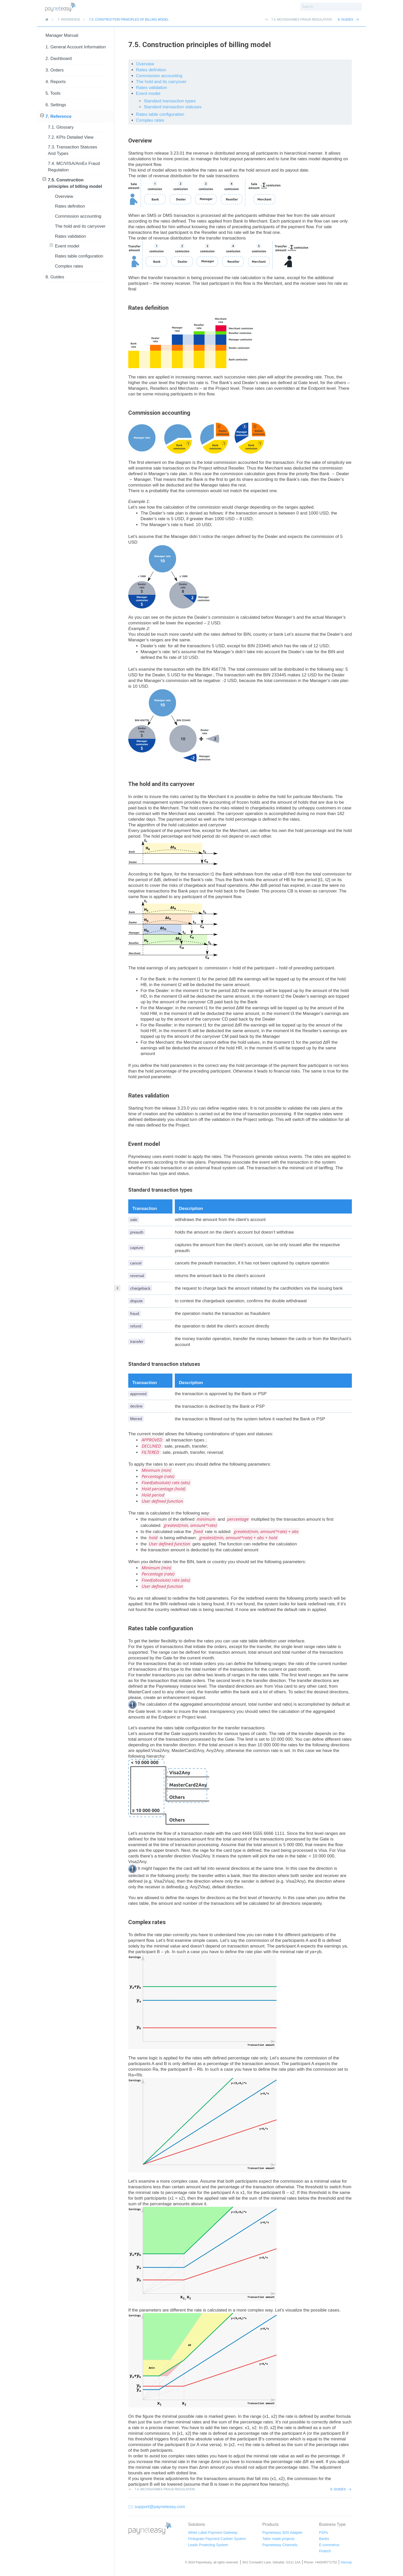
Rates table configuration (79, 256)
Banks (324, 2539)
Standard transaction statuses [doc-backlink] (164, 1364)
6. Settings (55, 104)
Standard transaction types (170, 101)
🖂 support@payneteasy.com (156, 2506)
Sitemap (346, 2562)
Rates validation (70, 236)
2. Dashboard (58, 58)
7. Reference (56, 116)
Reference (70, 19)
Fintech (325, 2551)
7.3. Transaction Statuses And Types (72, 150)
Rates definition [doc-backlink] (148, 308)
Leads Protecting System (208, 2545)
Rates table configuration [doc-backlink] (160, 1628)
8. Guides (54, 277)
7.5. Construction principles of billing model (72, 183)
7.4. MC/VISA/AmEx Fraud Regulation (74, 166)
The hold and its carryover (80, 226)
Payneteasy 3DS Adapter (282, 2532)
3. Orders (54, 70)
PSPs (323, 2532)
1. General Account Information (75, 47)
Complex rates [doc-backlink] (147, 1922)
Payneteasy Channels (279, 2545)
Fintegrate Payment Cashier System (217, 2539)
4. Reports (55, 81)
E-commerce (329, 2545)
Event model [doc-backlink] (144, 1144)
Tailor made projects (278, 2539)
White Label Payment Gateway (212, 2532)
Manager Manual (61, 35)
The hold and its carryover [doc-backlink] (161, 784)
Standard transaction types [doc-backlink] (160, 1190)
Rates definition (70, 206)
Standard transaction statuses (173, 106)
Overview (64, 196)
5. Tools (52, 93)
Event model (64, 246)
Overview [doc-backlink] (140, 140)
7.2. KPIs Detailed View (70, 137)
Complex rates (69, 266)
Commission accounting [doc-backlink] (159, 413)
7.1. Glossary (61, 127)
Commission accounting (78, 216)
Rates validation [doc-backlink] (148, 1095)
